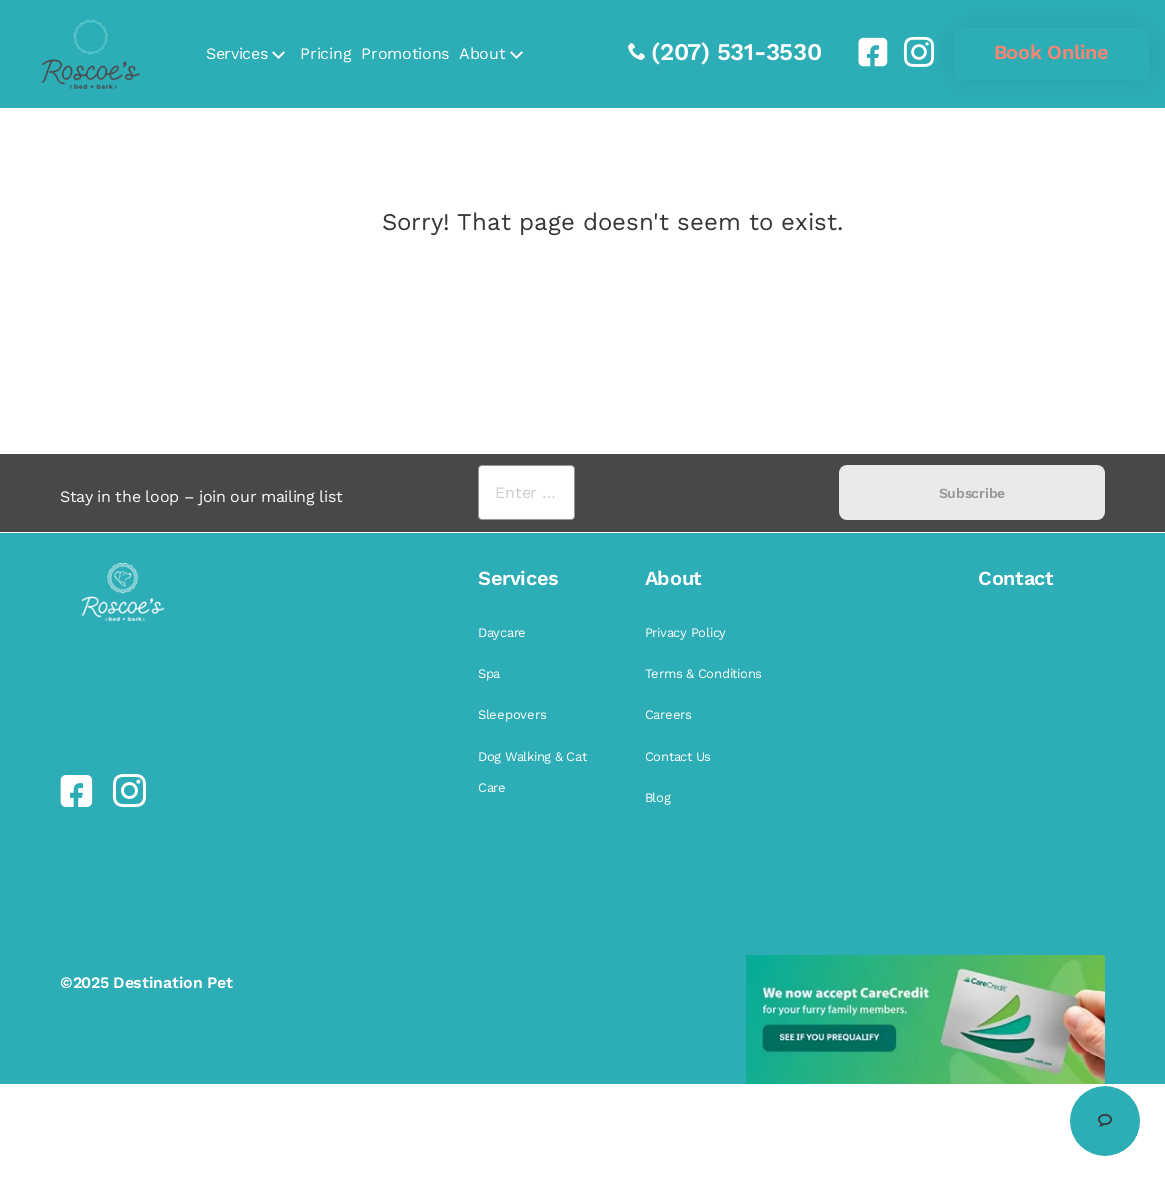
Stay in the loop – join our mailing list (201, 496)
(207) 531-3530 (736, 52)
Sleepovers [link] (512, 714)
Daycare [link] (502, 632)
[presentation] (706, 492)
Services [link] (236, 53)
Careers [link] (668, 714)
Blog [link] (658, 797)
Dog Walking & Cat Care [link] (532, 772)
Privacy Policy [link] (685, 632)
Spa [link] (489, 673)
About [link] (482, 53)
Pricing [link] (325, 53)
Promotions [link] (405, 53)
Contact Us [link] (678, 756)
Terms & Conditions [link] (703, 673)
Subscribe (972, 493)
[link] (865, 52)
